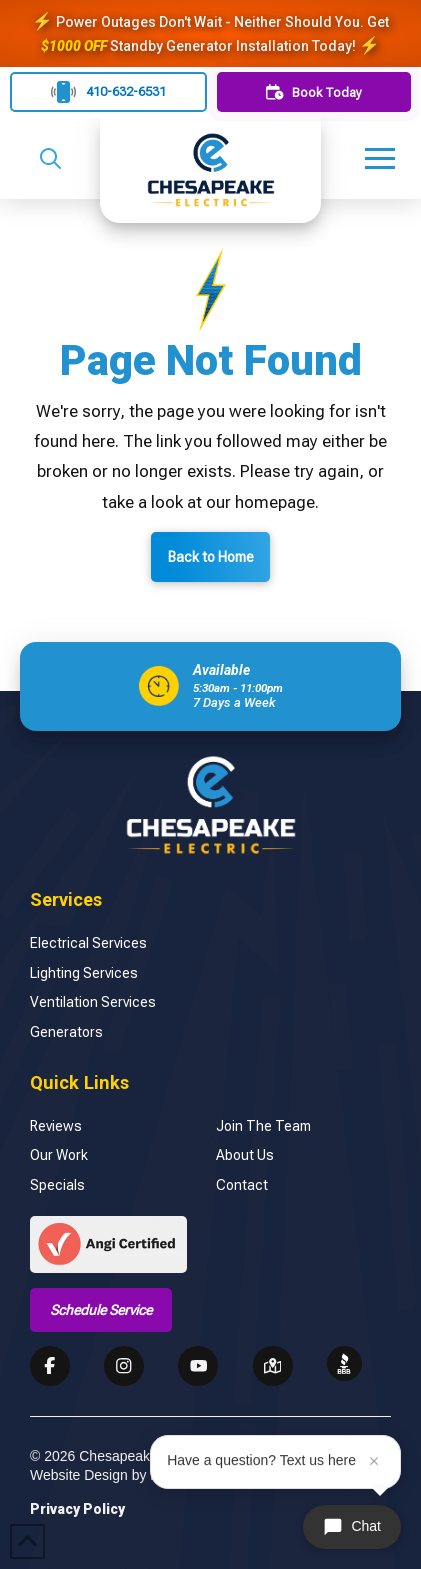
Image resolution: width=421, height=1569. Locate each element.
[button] (50, 158)
